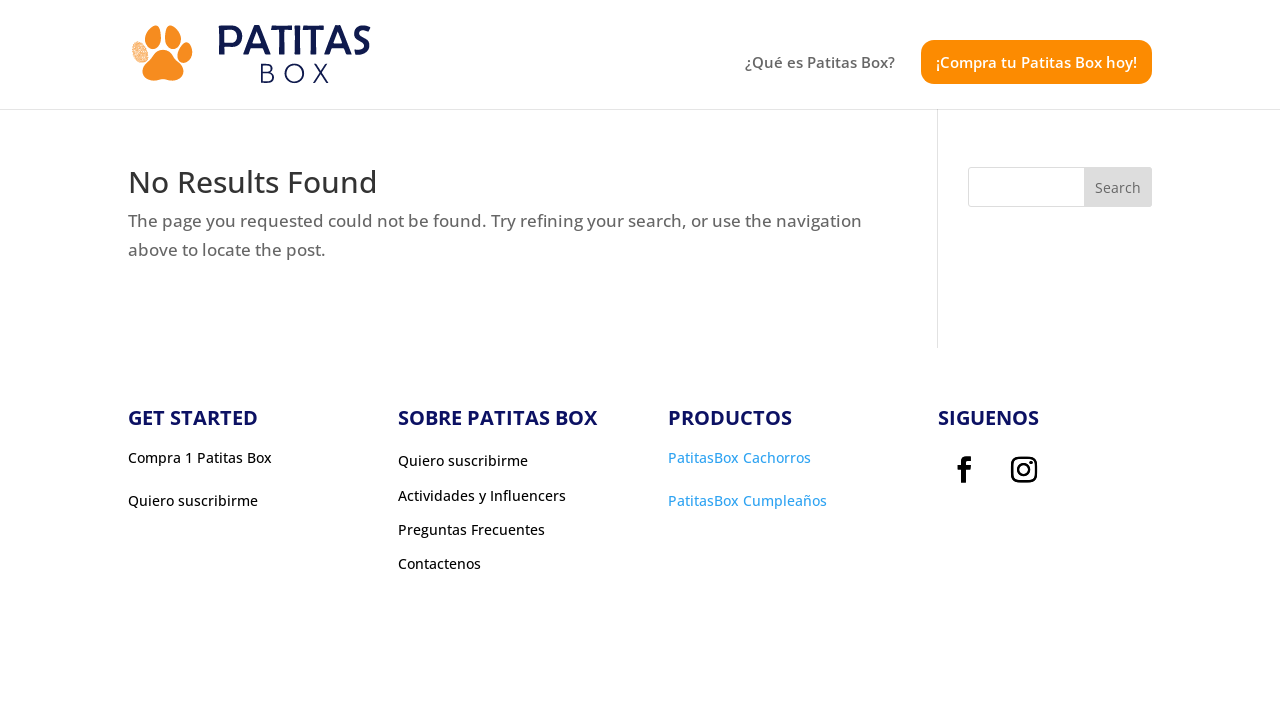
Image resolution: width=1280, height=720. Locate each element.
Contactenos (439, 564)
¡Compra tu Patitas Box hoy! (1036, 62)
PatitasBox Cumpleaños (747, 500)
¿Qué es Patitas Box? (820, 63)
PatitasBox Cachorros (739, 457)
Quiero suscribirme (463, 461)
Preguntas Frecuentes (471, 530)
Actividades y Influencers (482, 496)
